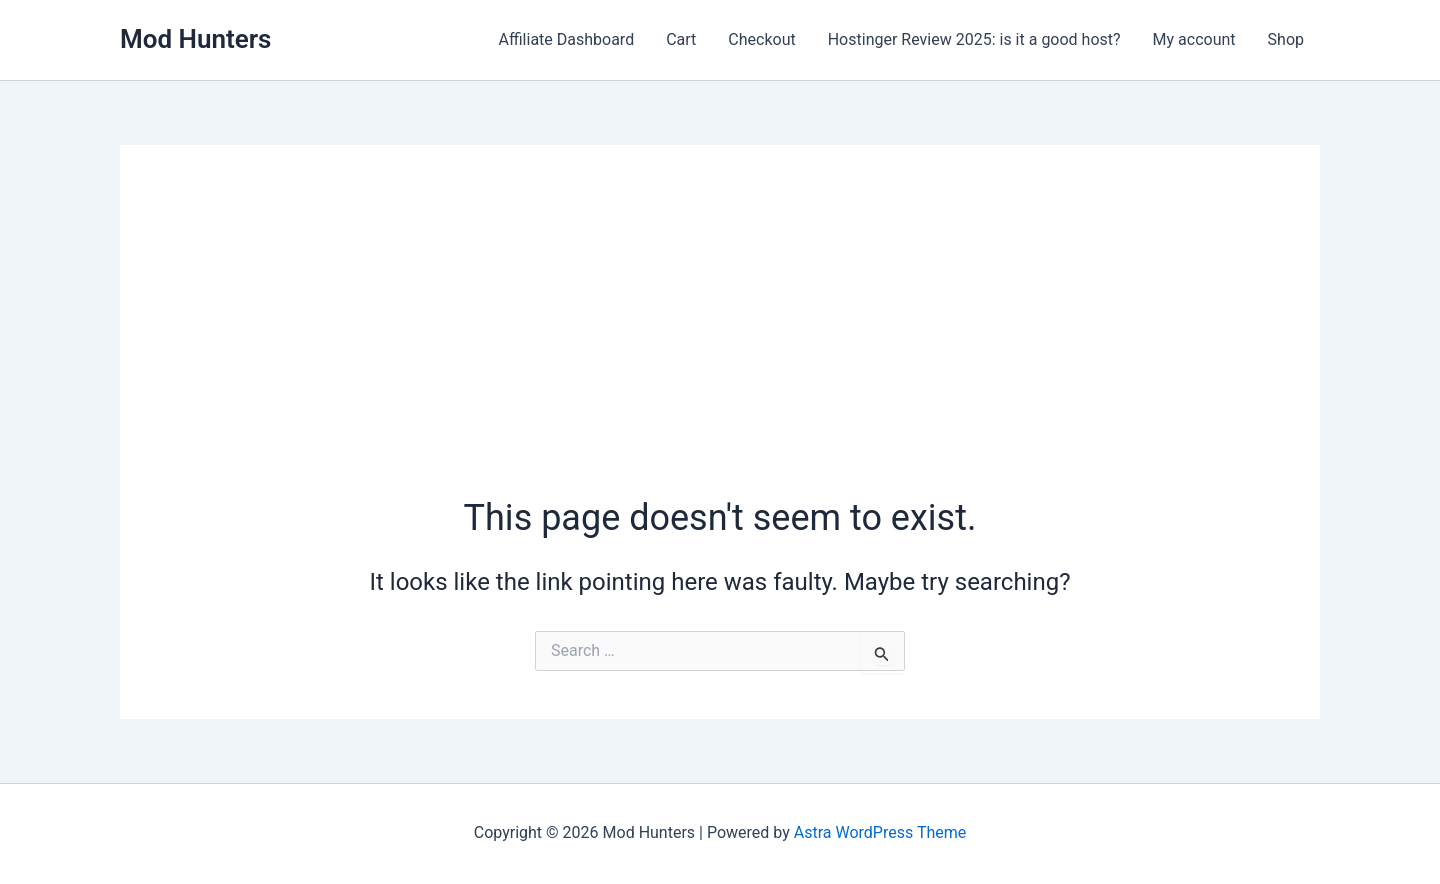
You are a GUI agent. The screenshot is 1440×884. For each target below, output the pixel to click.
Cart (681, 39)
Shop (1286, 39)
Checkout (761, 39)
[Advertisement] (720, 343)
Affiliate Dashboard (567, 39)
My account (1194, 39)
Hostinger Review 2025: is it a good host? (974, 39)
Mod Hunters (195, 39)
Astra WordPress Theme (880, 832)
